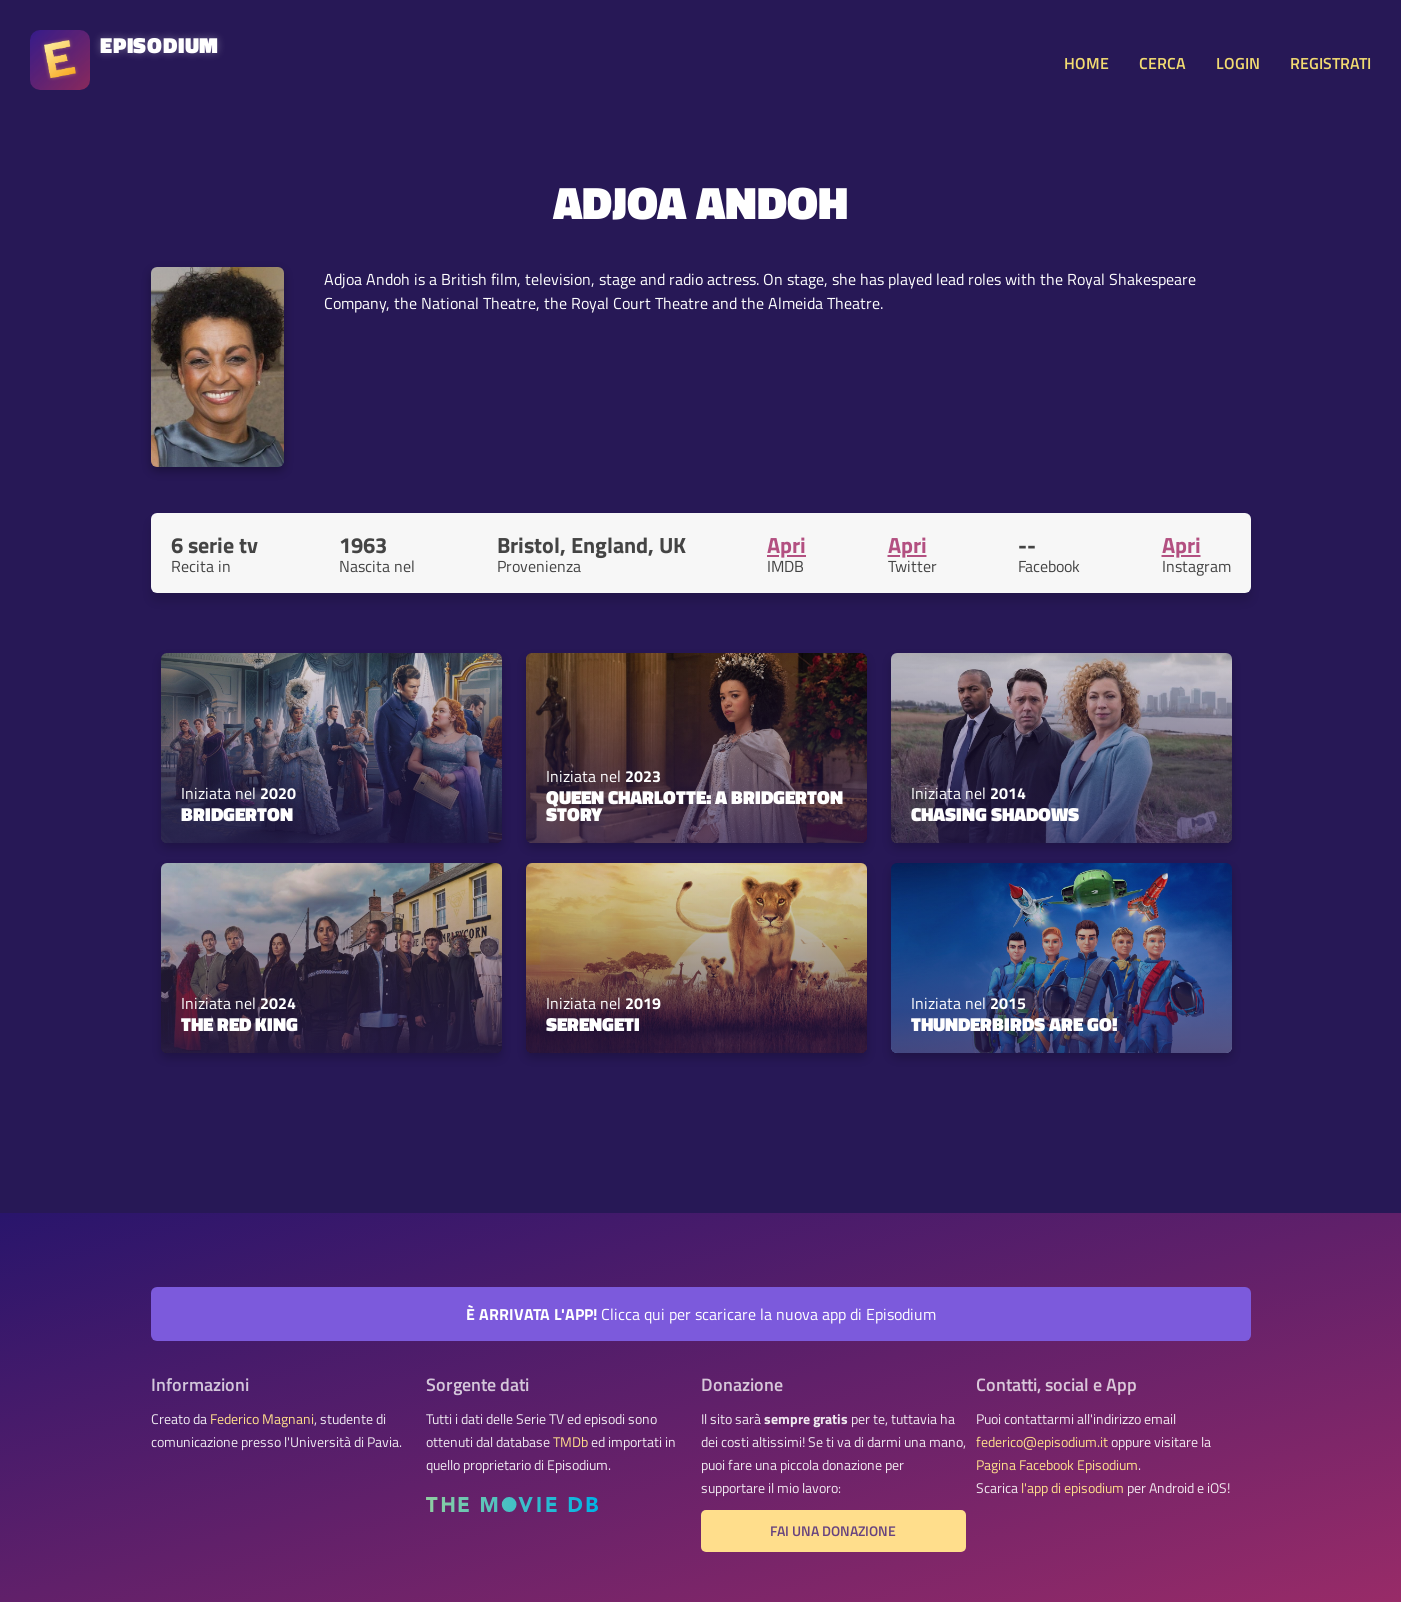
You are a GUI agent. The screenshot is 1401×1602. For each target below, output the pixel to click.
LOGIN (1238, 63)
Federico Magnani (262, 1419)
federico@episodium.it (1042, 1442)
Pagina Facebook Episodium (1057, 1465)
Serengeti (593, 1024)
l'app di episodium (1072, 1488)
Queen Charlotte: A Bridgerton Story (694, 805)
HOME (1086, 63)
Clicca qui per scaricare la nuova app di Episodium (701, 1314)
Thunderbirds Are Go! (1014, 1024)
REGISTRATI (1330, 63)
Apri (786, 545)
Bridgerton (237, 814)
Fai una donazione (833, 1531)
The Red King (239, 1024)
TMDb (570, 1442)
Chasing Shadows (995, 814)
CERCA (1162, 63)
